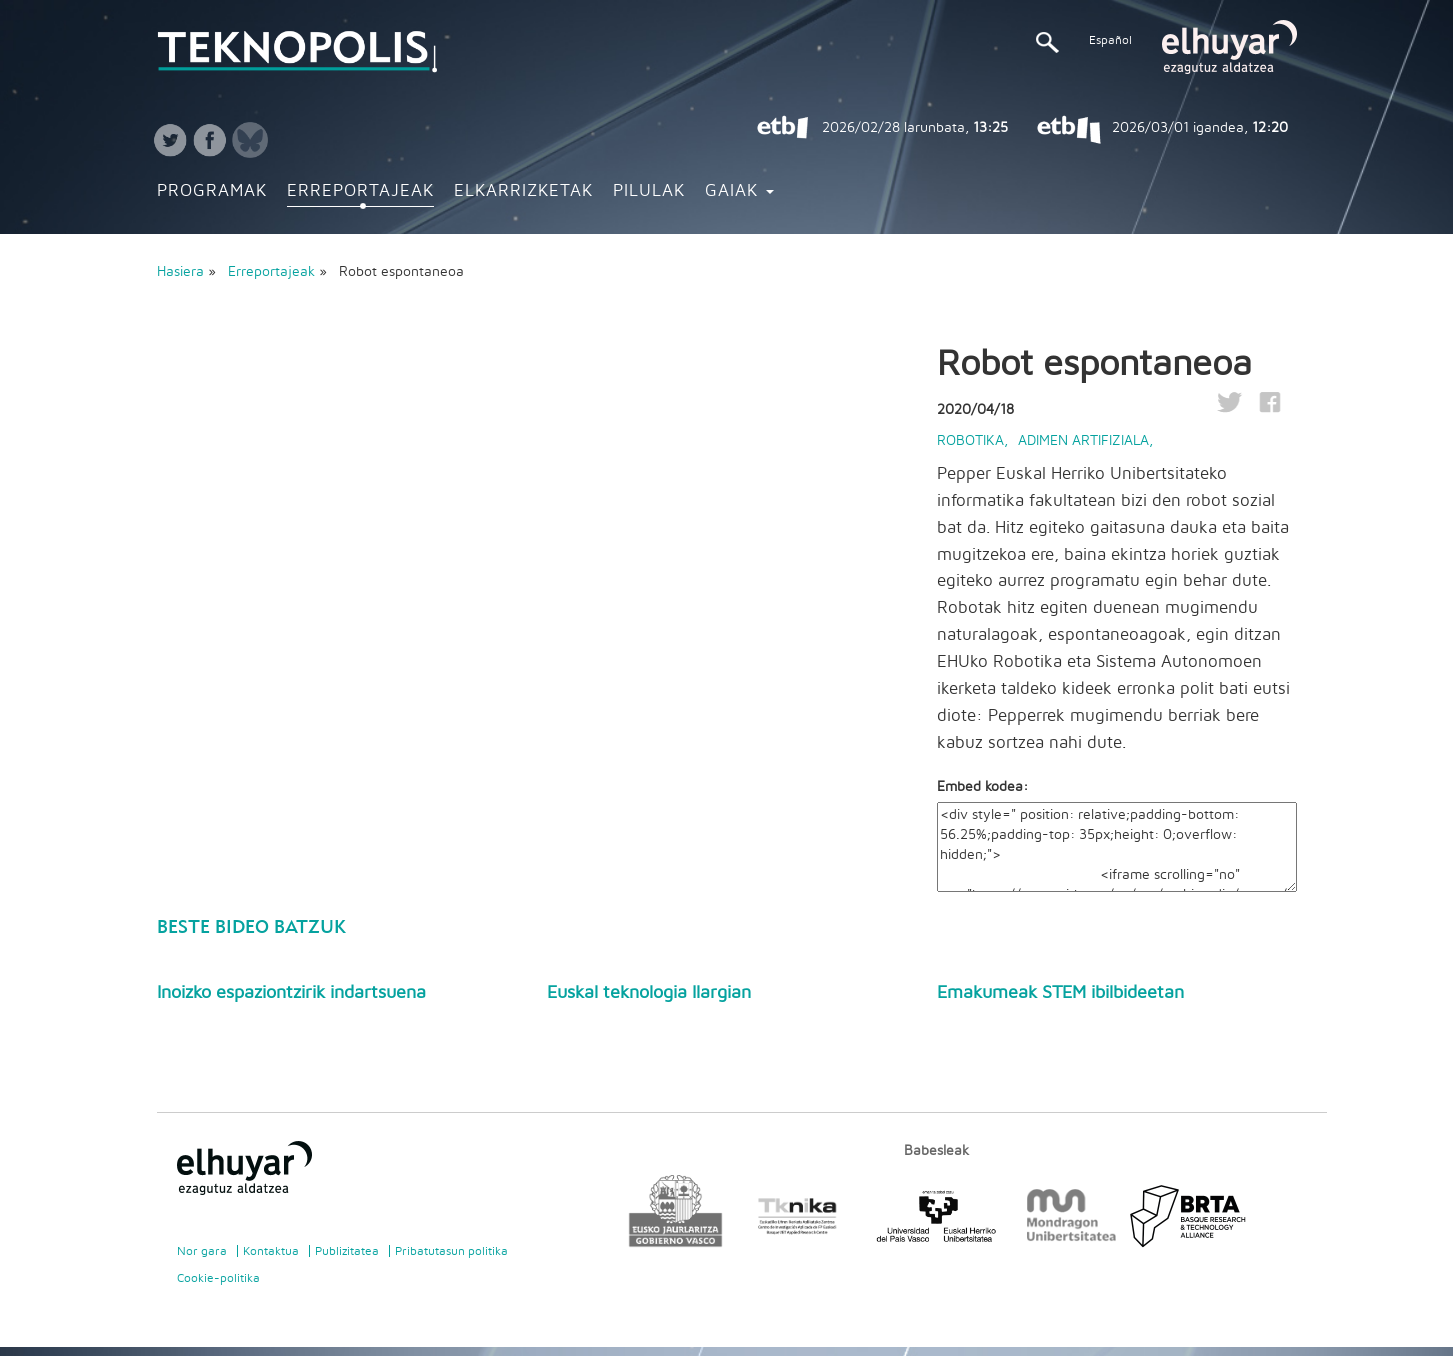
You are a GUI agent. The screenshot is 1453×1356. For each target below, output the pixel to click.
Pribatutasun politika (451, 1251)
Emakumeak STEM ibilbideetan (1060, 993)
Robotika (970, 441)
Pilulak (649, 191)
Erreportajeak (360, 191)
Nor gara (202, 1251)
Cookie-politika (218, 1278)
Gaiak (739, 191)
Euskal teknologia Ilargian (649, 993)
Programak (212, 191)
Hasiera (180, 272)
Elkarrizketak (523, 191)
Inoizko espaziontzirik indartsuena (291, 993)
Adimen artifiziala (1083, 441)
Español (1110, 40)
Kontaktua (271, 1251)
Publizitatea (347, 1251)
